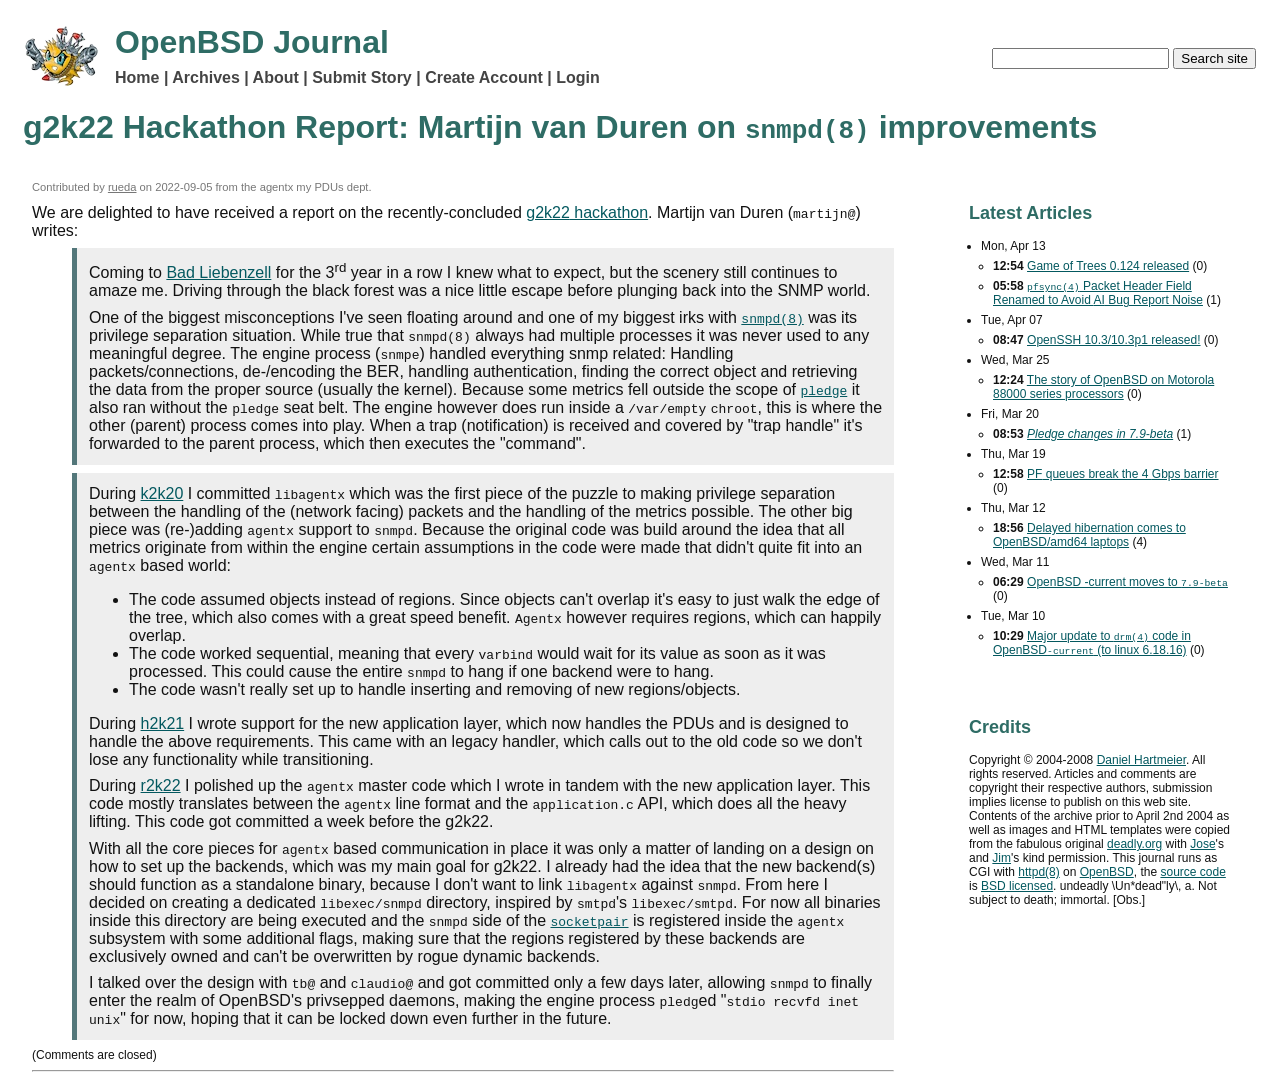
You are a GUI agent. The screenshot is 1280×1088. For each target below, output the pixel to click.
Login (578, 77)
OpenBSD (1107, 872)
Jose (1202, 844)
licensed (1017, 886)
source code (1192, 872)
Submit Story (362, 77)
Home (137, 77)
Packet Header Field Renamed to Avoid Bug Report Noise (1098, 293)
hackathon (587, 212)
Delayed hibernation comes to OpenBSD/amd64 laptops (1089, 535)
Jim (1001, 858)
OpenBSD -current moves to (1127, 582)
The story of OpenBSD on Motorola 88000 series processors (1103, 387)
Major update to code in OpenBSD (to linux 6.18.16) (1092, 643)
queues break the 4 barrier (1122, 474)
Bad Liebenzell (218, 272)
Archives (206, 77)
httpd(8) (1038, 872)
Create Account (484, 77)
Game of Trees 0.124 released (1108, 266)
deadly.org (1134, 844)
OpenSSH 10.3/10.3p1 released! (1113, 340)
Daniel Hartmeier (1141, 760)
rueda (122, 187)
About (276, 77)
